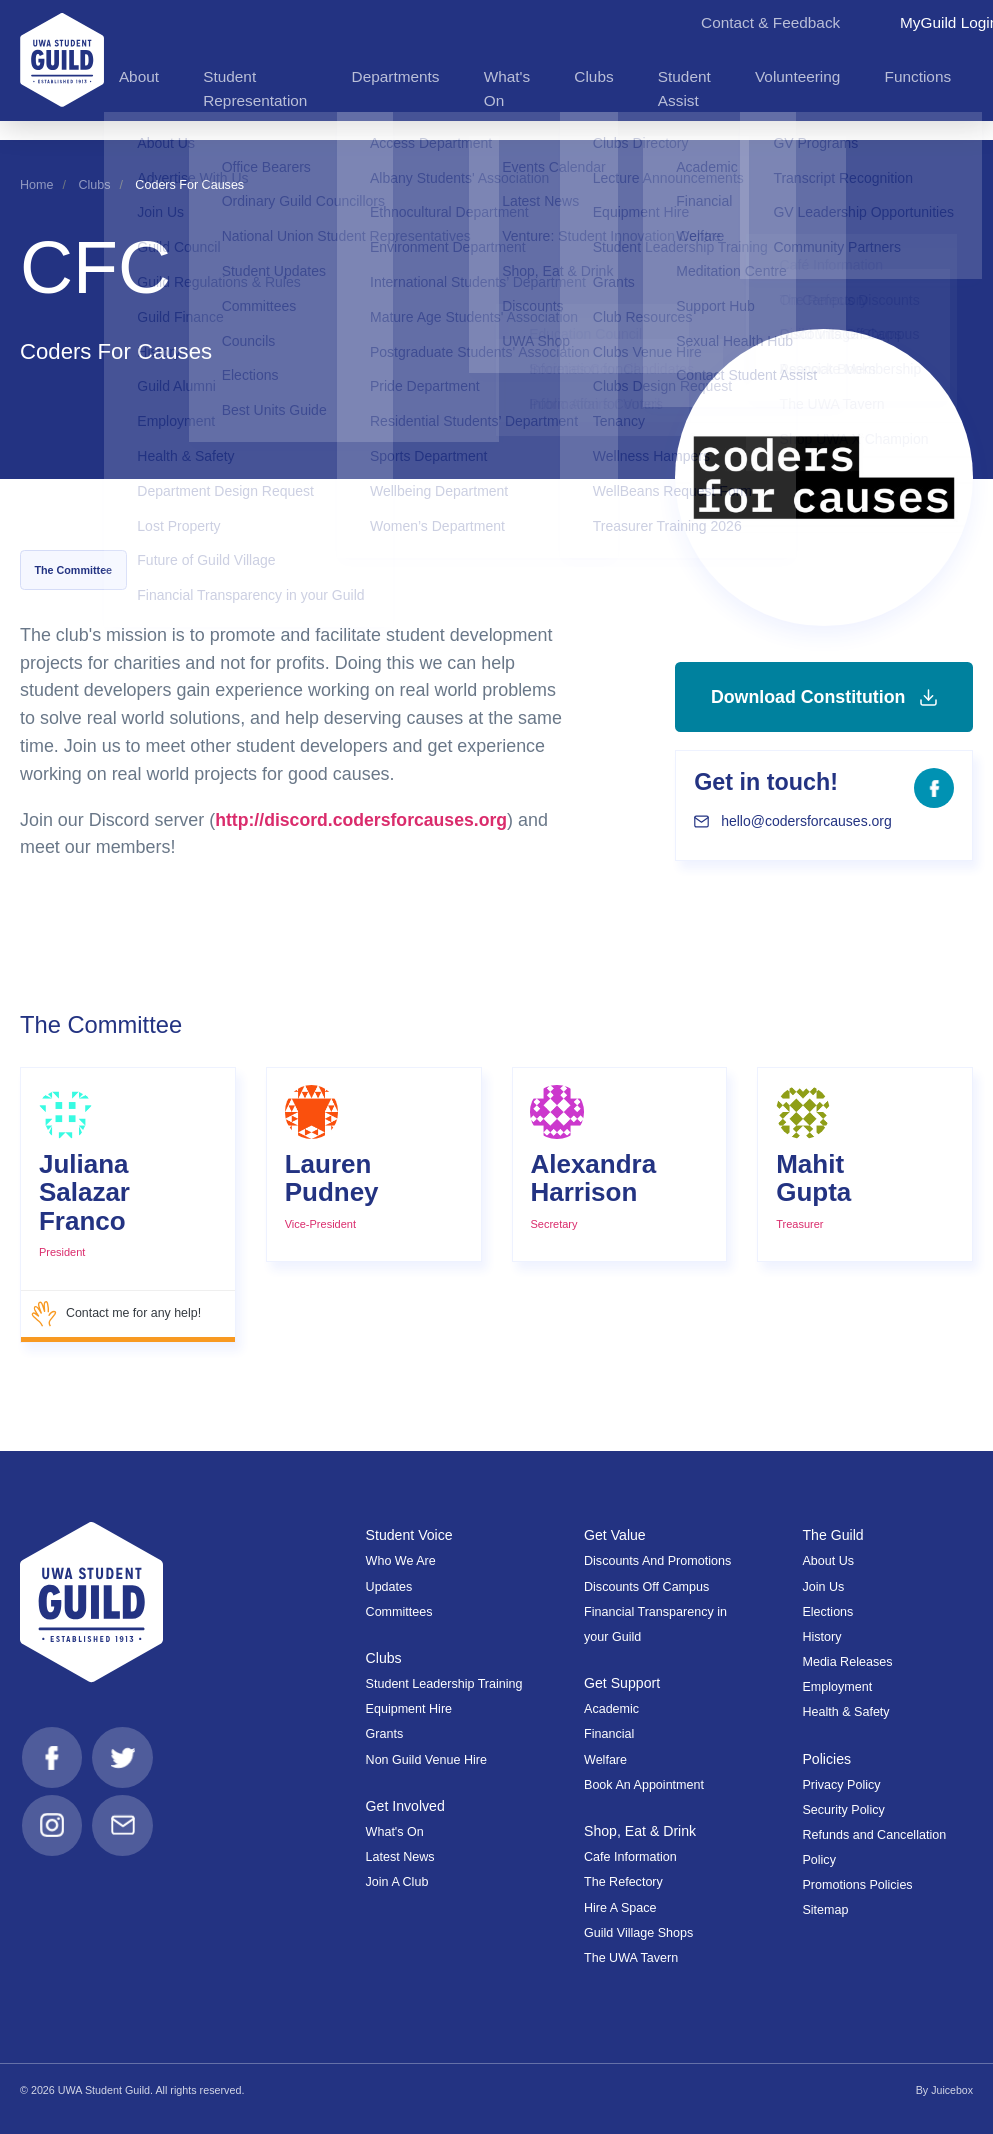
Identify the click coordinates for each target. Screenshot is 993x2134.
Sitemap (825, 1910)
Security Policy (843, 1810)
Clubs (94, 185)
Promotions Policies (857, 1885)
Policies (826, 1759)
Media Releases (847, 1662)
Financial (609, 1734)
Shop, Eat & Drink (641, 1831)
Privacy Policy (841, 1785)
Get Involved (406, 1806)
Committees (399, 1612)
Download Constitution (824, 716)
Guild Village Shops (638, 1933)
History (821, 1637)
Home (36, 185)
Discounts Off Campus (646, 1587)
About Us (828, 1561)
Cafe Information (630, 1857)
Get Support (622, 1683)
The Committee (73, 570)
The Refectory (623, 1882)
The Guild (833, 1535)
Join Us (823, 1587)
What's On (395, 1832)
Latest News (400, 1857)
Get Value (615, 1535)
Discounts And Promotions (657, 1561)
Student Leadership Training (444, 1684)
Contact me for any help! (117, 1314)
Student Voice (410, 1535)
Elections (827, 1612)
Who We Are (401, 1561)
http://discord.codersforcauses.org (363, 820)
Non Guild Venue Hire (426, 1760)
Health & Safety (845, 1712)
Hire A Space (620, 1908)
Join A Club (397, 1882)
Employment (837, 1687)
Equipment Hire (409, 1709)
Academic (611, 1709)
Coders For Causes (189, 185)
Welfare (605, 1760)
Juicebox (952, 2090)
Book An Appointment (644, 1785)
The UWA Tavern (631, 1958)
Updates (389, 1587)
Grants (385, 1734)
